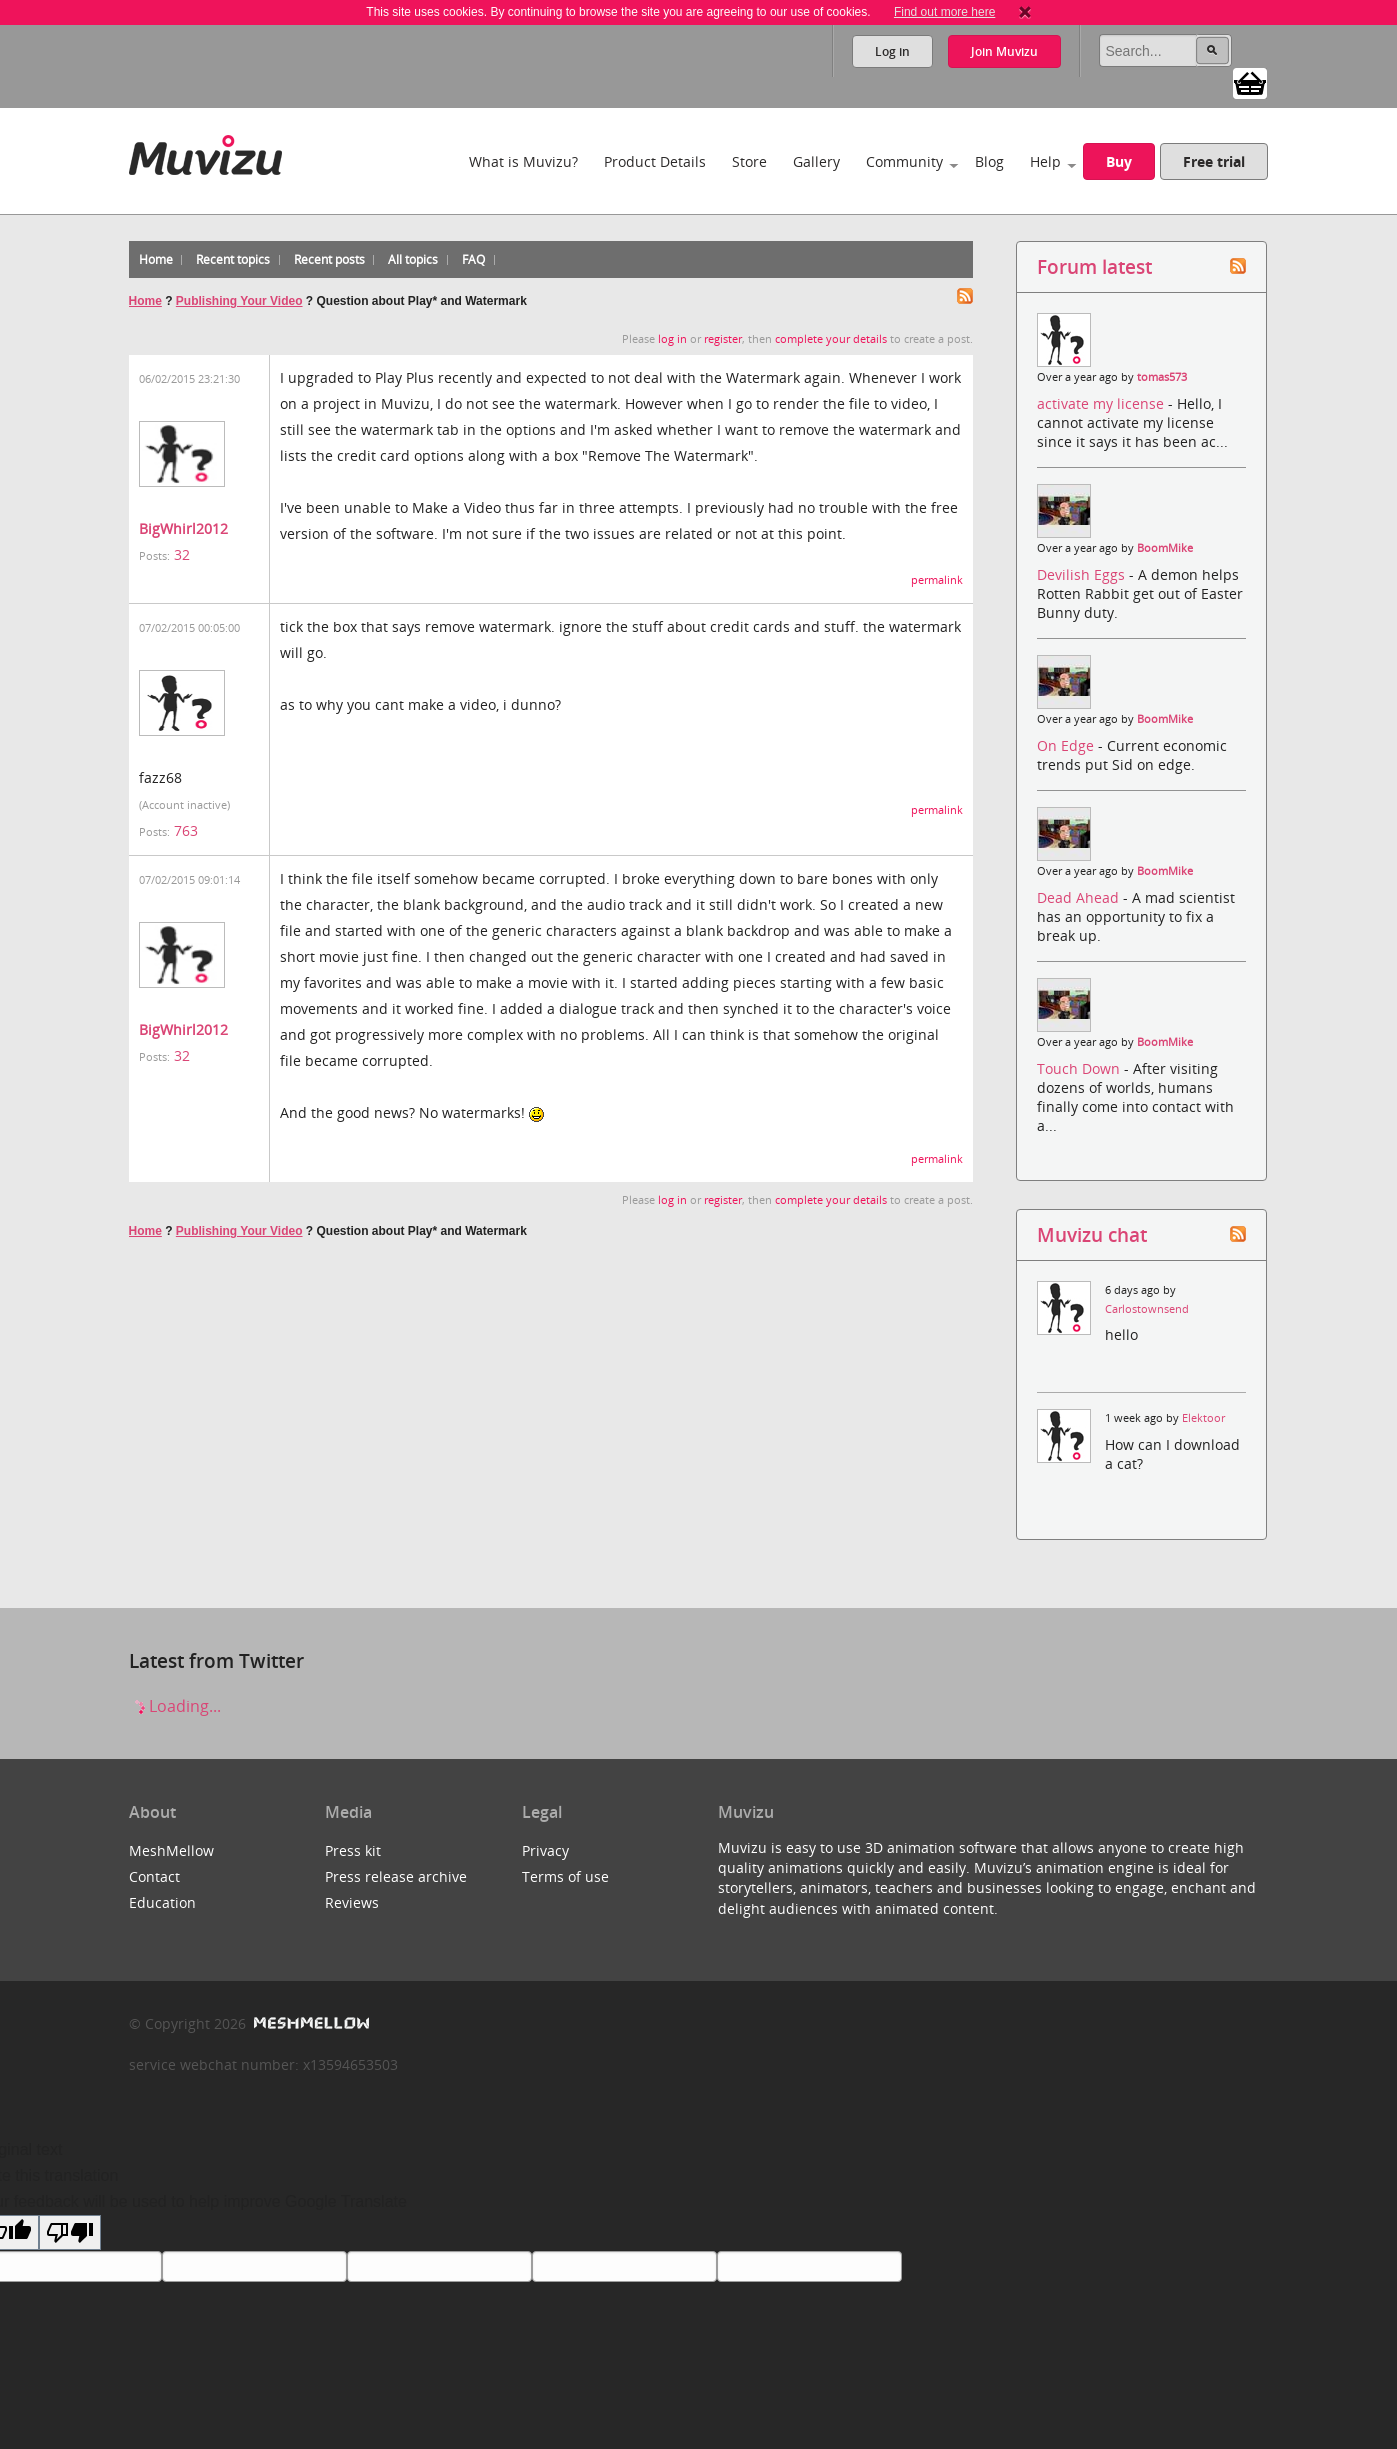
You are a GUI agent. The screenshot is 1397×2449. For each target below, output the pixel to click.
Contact (154, 1876)
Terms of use (565, 1876)
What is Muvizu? (523, 161)
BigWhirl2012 (183, 528)
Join (1004, 51)
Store (749, 161)
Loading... (175, 1706)
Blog (989, 161)
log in (672, 339)
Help (1045, 161)
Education (162, 1902)
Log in (892, 51)
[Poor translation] (70, 2232)
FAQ (473, 259)
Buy (1119, 161)
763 (186, 830)
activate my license (1102, 403)
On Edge (1067, 745)
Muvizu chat (1092, 1234)
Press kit (353, 1850)
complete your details (831, 339)
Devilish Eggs (1083, 574)
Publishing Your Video (239, 301)
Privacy (545, 1850)
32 (182, 554)
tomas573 (1162, 377)
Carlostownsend (1147, 1309)
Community (904, 161)
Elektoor (1203, 1418)
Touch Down (1080, 1068)
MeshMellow (171, 1850)
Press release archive (396, 1876)
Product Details (655, 161)
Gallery (816, 161)
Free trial (1214, 161)
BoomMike (1165, 548)
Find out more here (944, 12)
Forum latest (1094, 266)
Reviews (352, 1902)
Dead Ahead (1080, 897)
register (723, 339)
